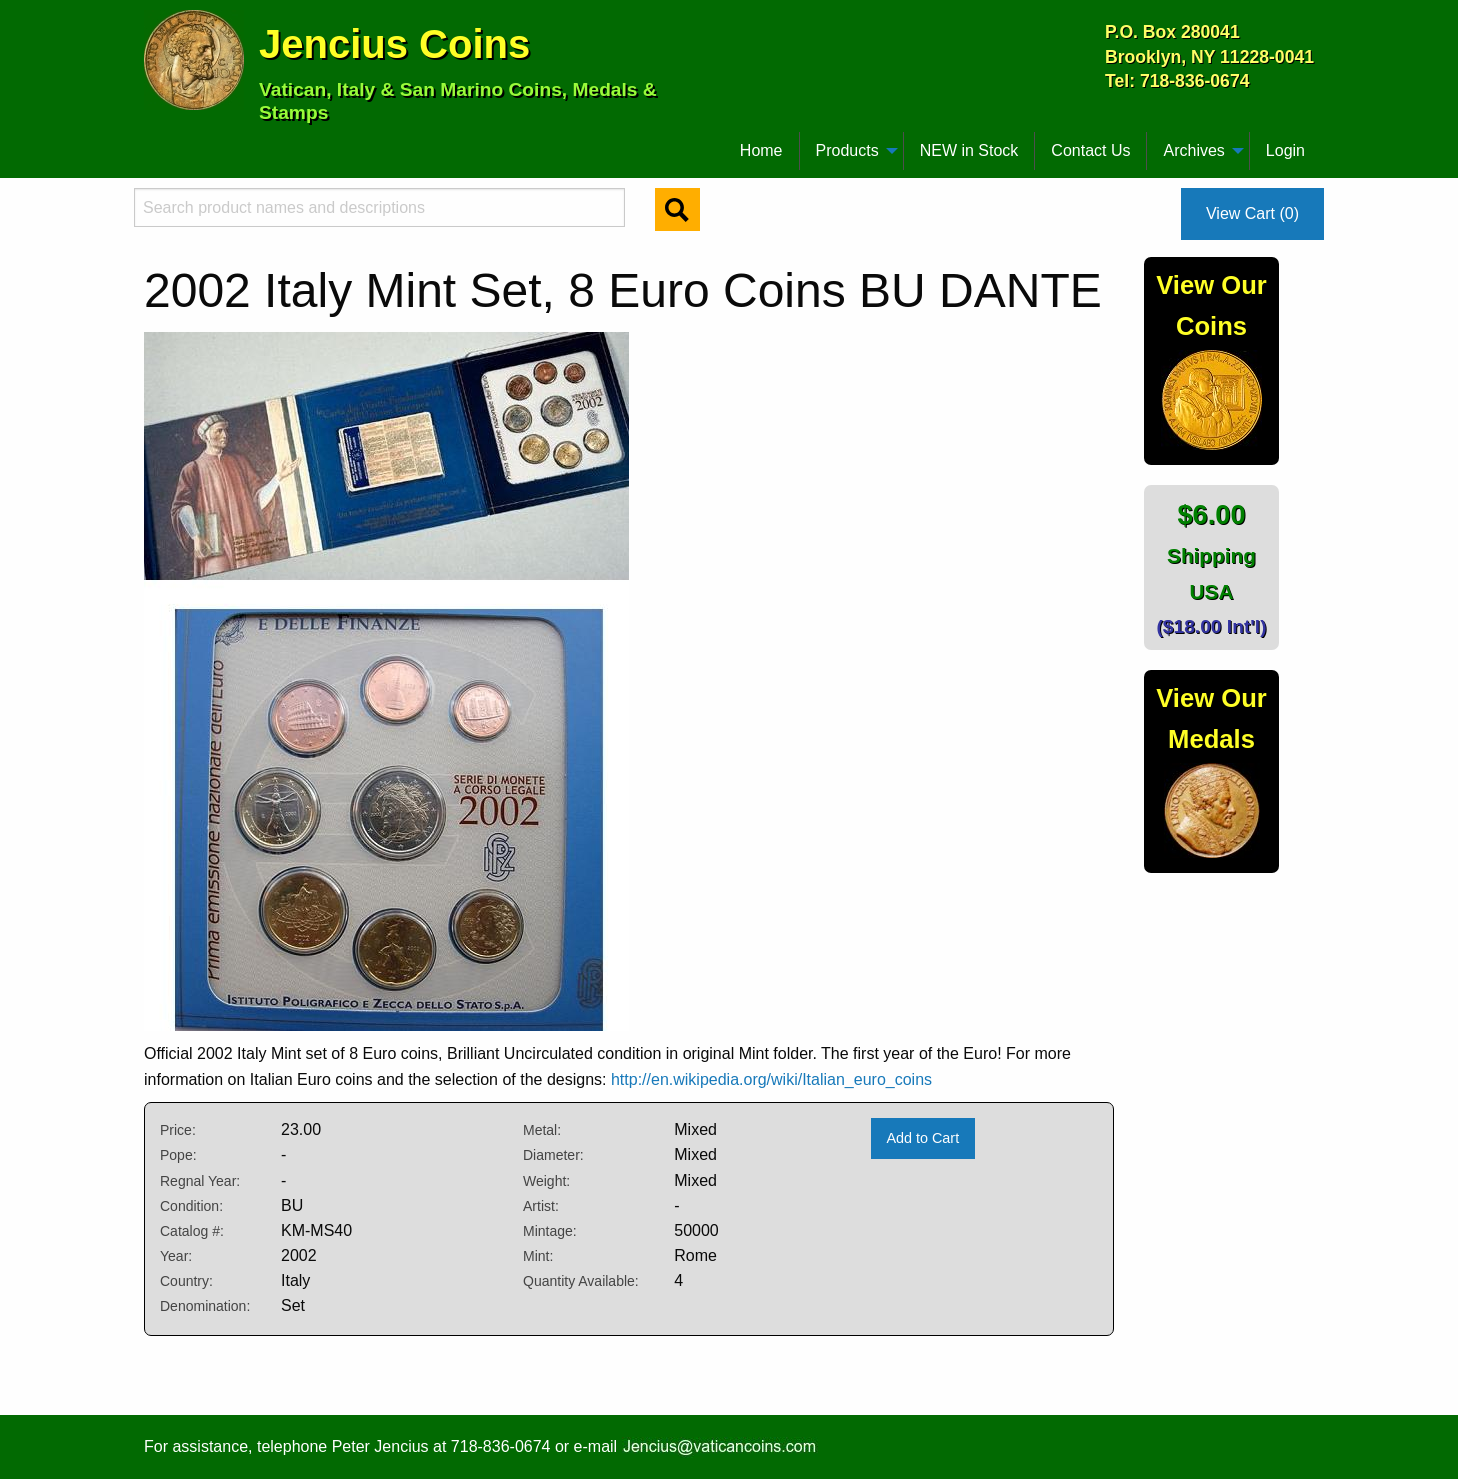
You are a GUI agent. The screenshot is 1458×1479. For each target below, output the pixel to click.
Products (847, 150)
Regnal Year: (200, 1181)
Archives (1193, 150)
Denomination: (205, 1306)
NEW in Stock (969, 150)
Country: (186, 1281)
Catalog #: (192, 1231)
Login (1285, 150)
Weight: (546, 1181)
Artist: (541, 1206)
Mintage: (550, 1231)
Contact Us (1090, 150)
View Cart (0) (1252, 213)
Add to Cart (922, 1138)
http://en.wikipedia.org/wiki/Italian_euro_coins (771, 1079)
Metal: (542, 1130)
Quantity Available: (581, 1281)
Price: (178, 1130)
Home (761, 150)
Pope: (178, 1155)
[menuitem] (153, 143)
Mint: (538, 1256)
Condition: (191, 1206)
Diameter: (553, 1155)
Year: (176, 1256)
